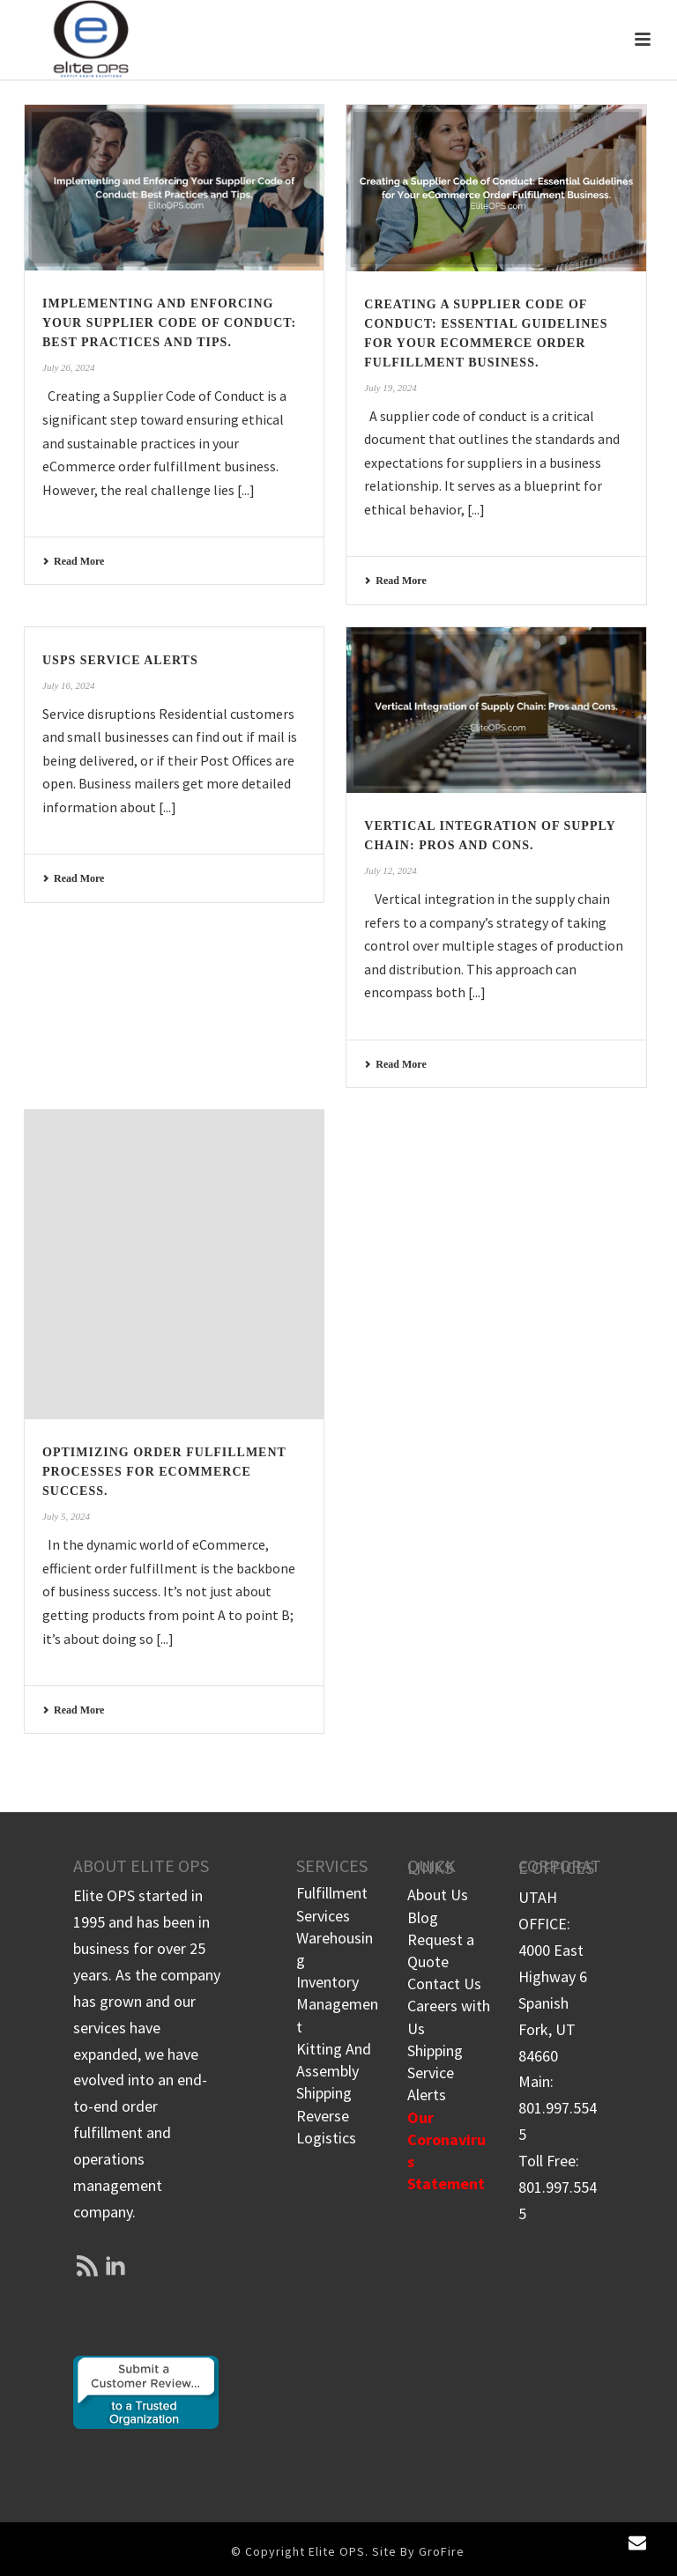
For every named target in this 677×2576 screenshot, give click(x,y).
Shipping (324, 2093)
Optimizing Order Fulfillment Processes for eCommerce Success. (164, 1472)
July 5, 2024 (66, 1516)
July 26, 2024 (68, 367)
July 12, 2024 (390, 870)
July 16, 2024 (68, 685)
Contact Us (444, 1983)
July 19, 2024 (390, 387)
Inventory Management (337, 2004)
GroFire (442, 2551)
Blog (422, 1917)
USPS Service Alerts (120, 660)
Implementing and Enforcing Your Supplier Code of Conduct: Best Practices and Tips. (169, 323)
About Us (437, 1894)
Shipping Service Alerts (435, 2072)
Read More (73, 561)
